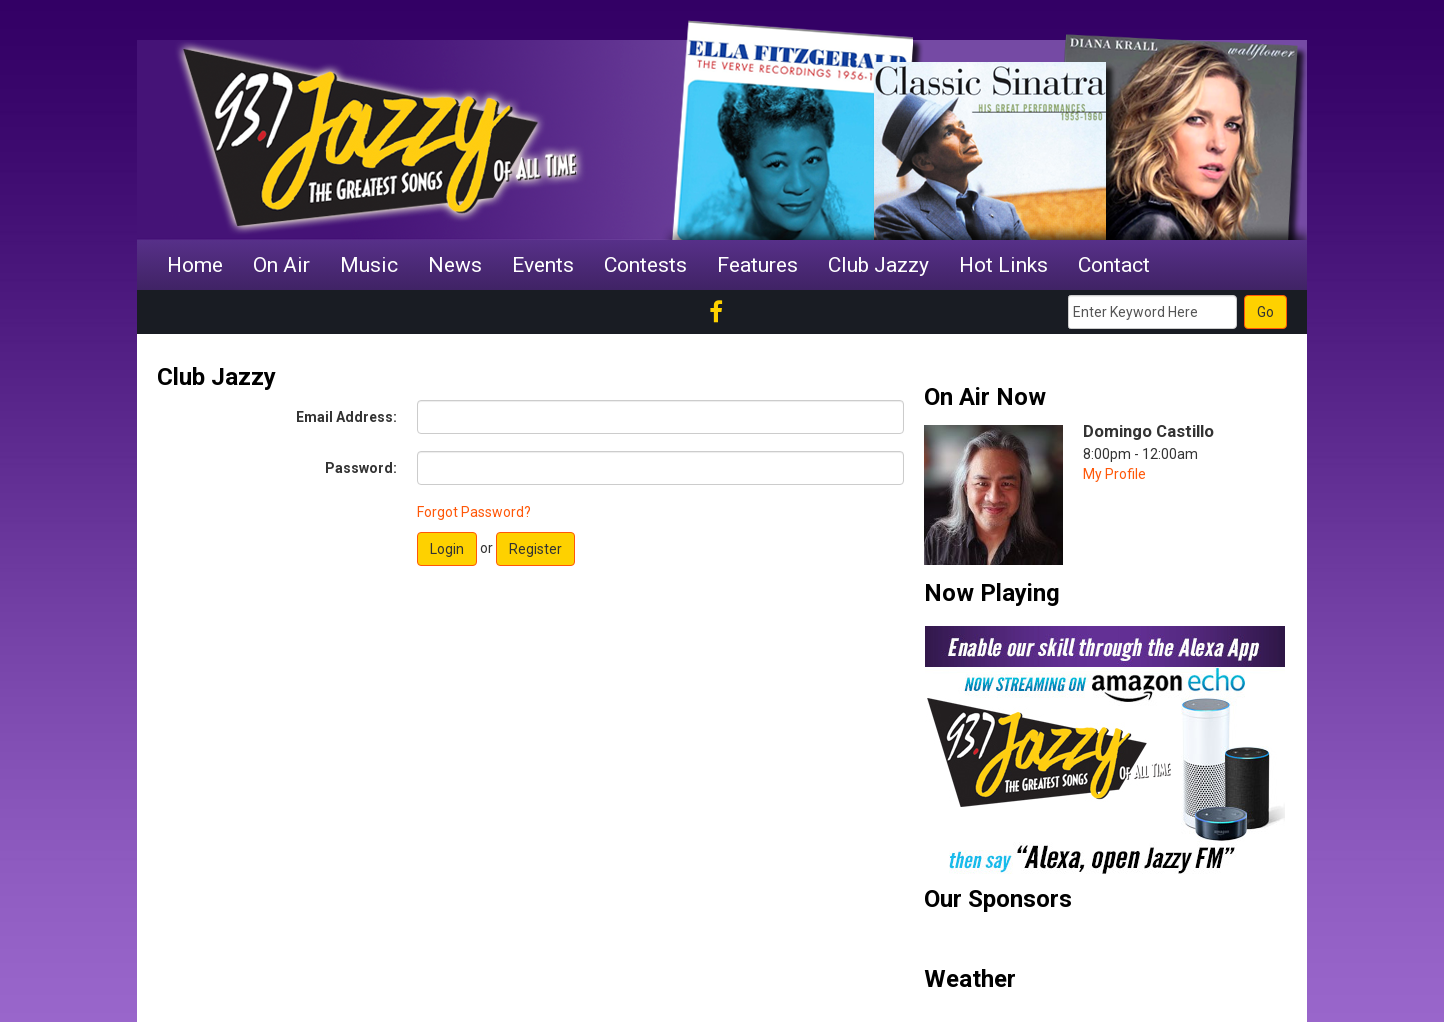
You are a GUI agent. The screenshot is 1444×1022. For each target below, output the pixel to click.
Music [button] (369, 265)
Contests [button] (645, 265)
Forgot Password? (474, 512)
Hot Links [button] (1003, 265)
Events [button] (543, 265)
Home (195, 265)
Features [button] (757, 265)
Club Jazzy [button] (878, 265)
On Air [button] (281, 265)
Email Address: (346, 417)
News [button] (455, 265)
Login (447, 549)
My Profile (1114, 474)
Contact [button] (1114, 265)
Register (535, 549)
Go (1265, 312)
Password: (361, 468)
